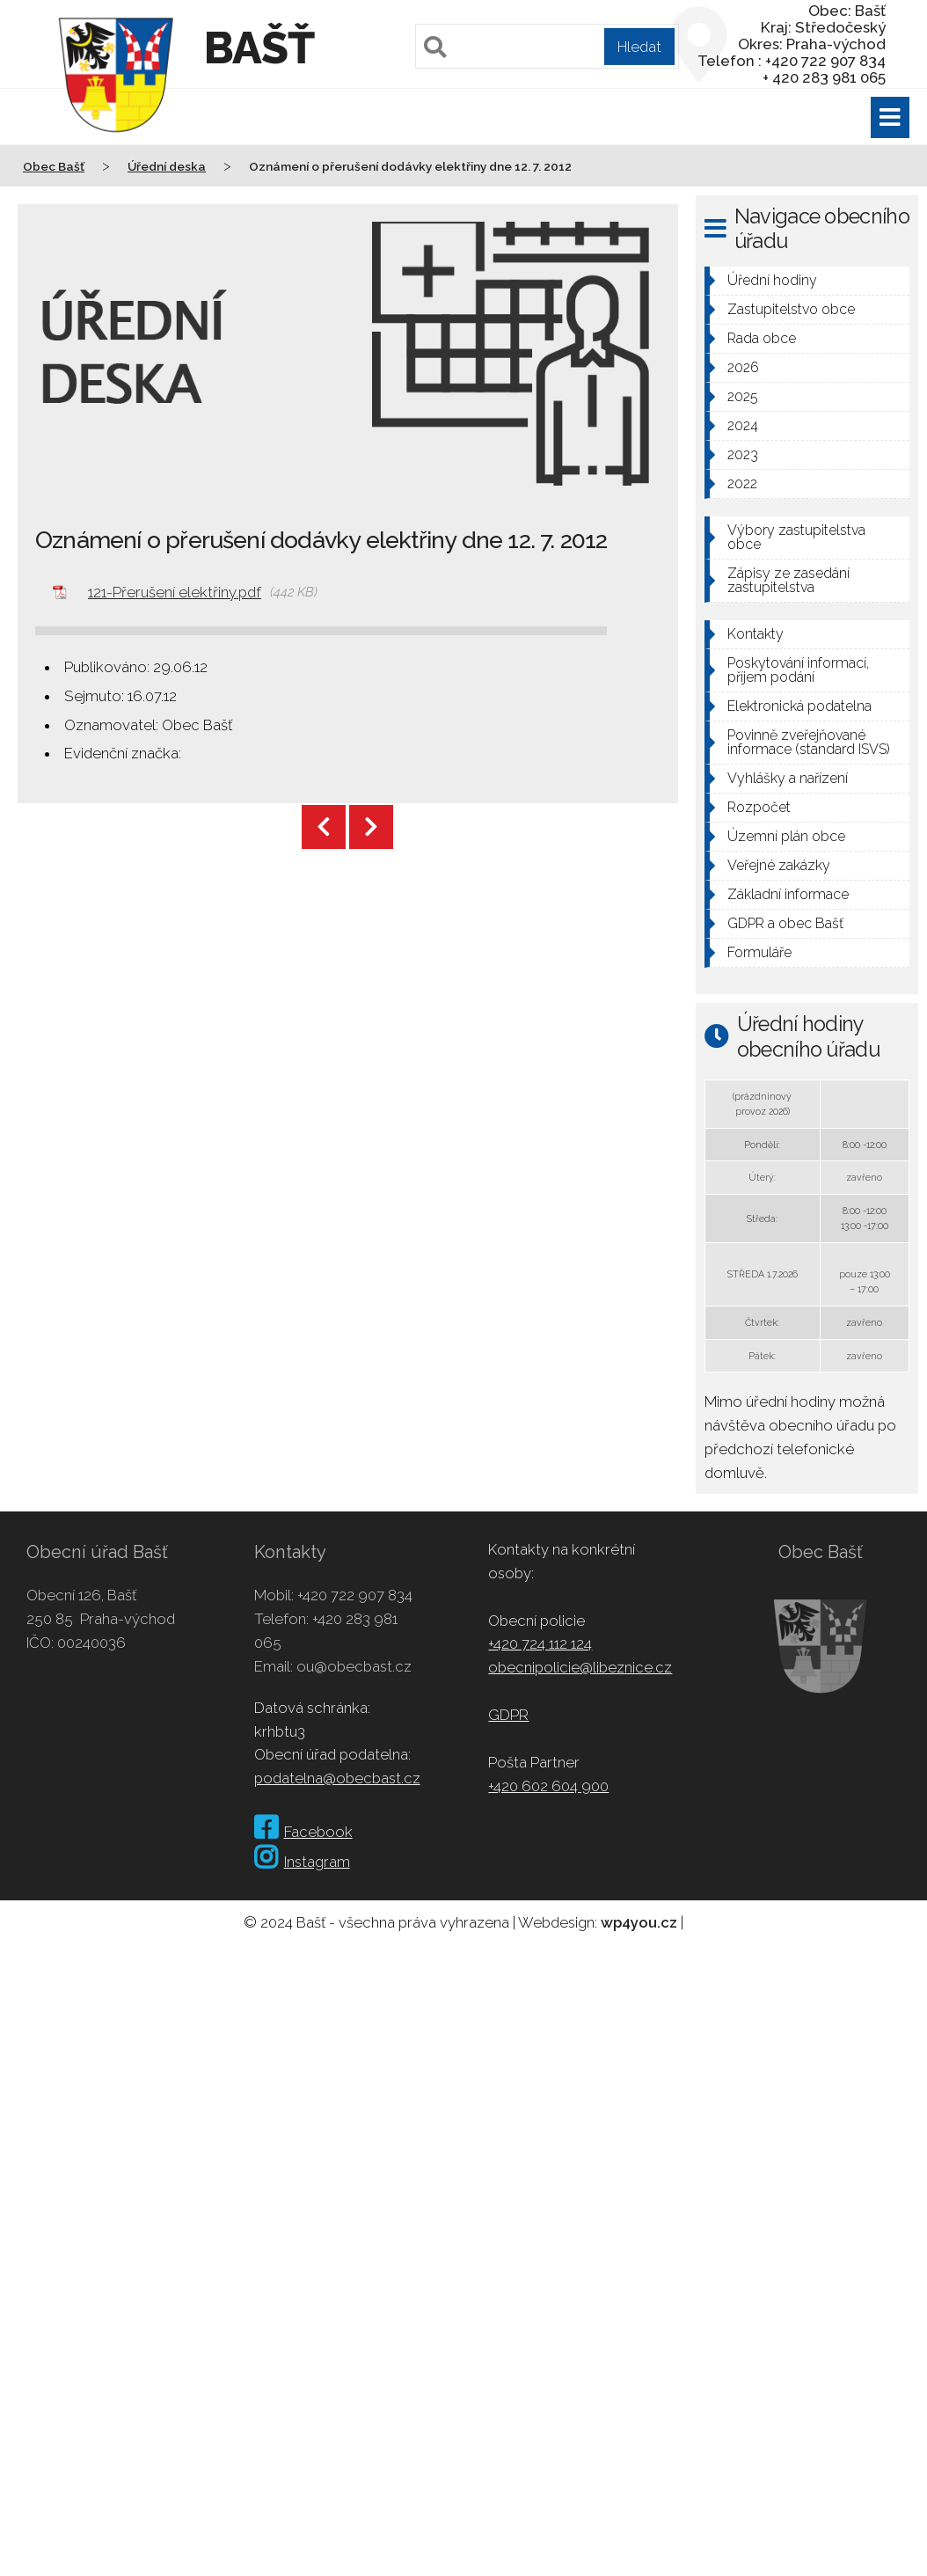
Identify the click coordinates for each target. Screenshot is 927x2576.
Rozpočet (759, 807)
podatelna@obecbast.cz (337, 1778)
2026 (743, 367)
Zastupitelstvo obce (791, 309)
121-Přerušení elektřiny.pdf (174, 592)
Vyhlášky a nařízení (787, 778)
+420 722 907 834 (354, 1595)
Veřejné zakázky (778, 865)
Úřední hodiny (772, 280)
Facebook (303, 1832)
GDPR (508, 1714)
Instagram (302, 1861)
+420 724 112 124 (540, 1643)
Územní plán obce (786, 836)
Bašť (259, 48)
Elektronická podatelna (799, 706)
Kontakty (755, 634)
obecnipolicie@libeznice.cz (580, 1667)
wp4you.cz (639, 1922)
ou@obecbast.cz (354, 1666)
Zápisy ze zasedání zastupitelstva (788, 580)
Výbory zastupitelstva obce (796, 537)
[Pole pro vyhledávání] (547, 46)
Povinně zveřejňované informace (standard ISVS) (808, 742)
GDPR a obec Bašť (785, 923)
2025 (742, 396)
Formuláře (759, 952)
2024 (742, 425)
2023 (742, 454)
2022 (742, 483)
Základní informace (788, 894)
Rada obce (761, 338)
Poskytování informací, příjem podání (798, 670)
